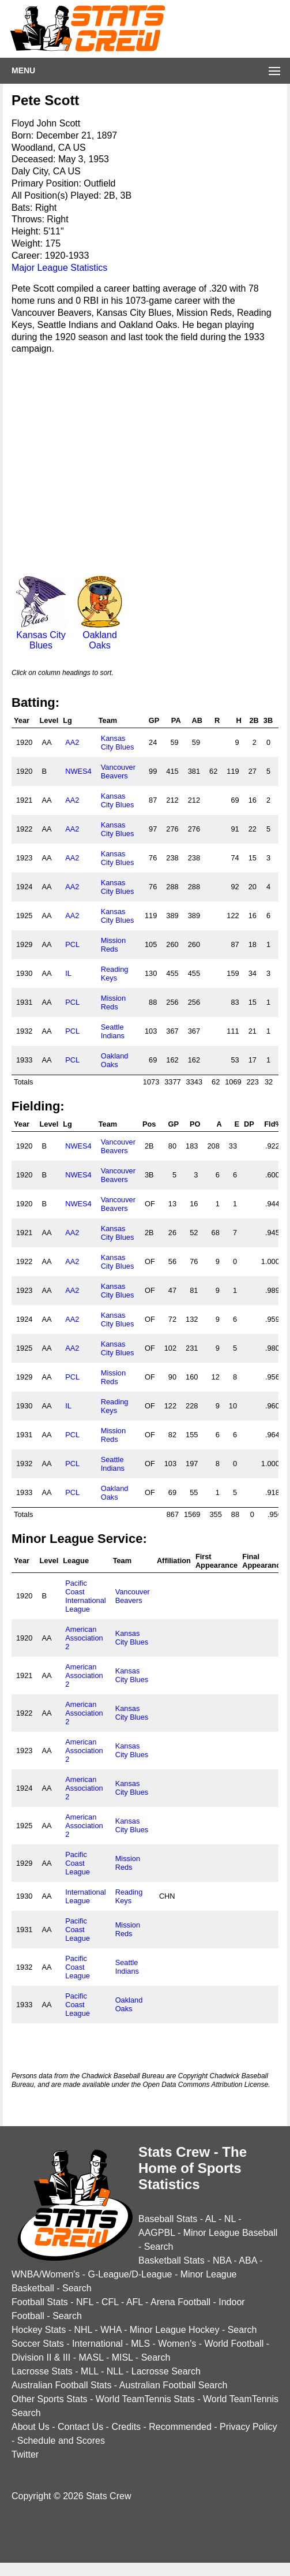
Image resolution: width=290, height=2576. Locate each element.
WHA (110, 2330)
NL (230, 2219)
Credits (126, 2427)
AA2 (72, 742)
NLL (115, 2371)
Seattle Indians (113, 1031)
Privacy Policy (248, 2427)
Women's (177, 2343)
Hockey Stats (39, 2330)
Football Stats (40, 2302)
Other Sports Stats (50, 2399)
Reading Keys (115, 973)
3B (268, 720)
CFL (110, 2302)
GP (154, 720)
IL (68, 973)
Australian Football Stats (61, 2385)
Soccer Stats (38, 2343)
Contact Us (80, 2427)
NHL (83, 2330)
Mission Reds (113, 944)
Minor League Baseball (230, 2233)
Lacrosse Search (166, 2371)
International (97, 2343)
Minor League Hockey (175, 2330)
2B (254, 720)
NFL (84, 2302)
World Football (233, 2343)
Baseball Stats (167, 2219)
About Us (31, 2427)
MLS (140, 2343)
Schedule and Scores (61, 2440)
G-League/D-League (130, 2274)
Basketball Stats (171, 2260)
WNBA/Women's (46, 2274)
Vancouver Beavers (118, 771)
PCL (72, 944)
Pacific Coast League (77, 1863)
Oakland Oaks (100, 635)
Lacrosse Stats (42, 2371)
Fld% (273, 1124)
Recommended (180, 2427)
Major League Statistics (59, 268)
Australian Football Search (173, 2385)
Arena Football (180, 2302)
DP (249, 1124)
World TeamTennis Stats (145, 2399)
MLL (90, 2371)
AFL (134, 2302)
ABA (248, 2260)
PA (176, 720)
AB (197, 720)
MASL (90, 2357)
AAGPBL (156, 2233)
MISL (122, 2357)
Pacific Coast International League (85, 1596)
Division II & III (41, 2357)
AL (210, 2219)
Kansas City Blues (41, 635)
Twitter (25, 2454)
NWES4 (78, 771)
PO (195, 1124)
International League (85, 1896)
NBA (222, 2260)
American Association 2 (84, 1638)
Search (159, 2246)
